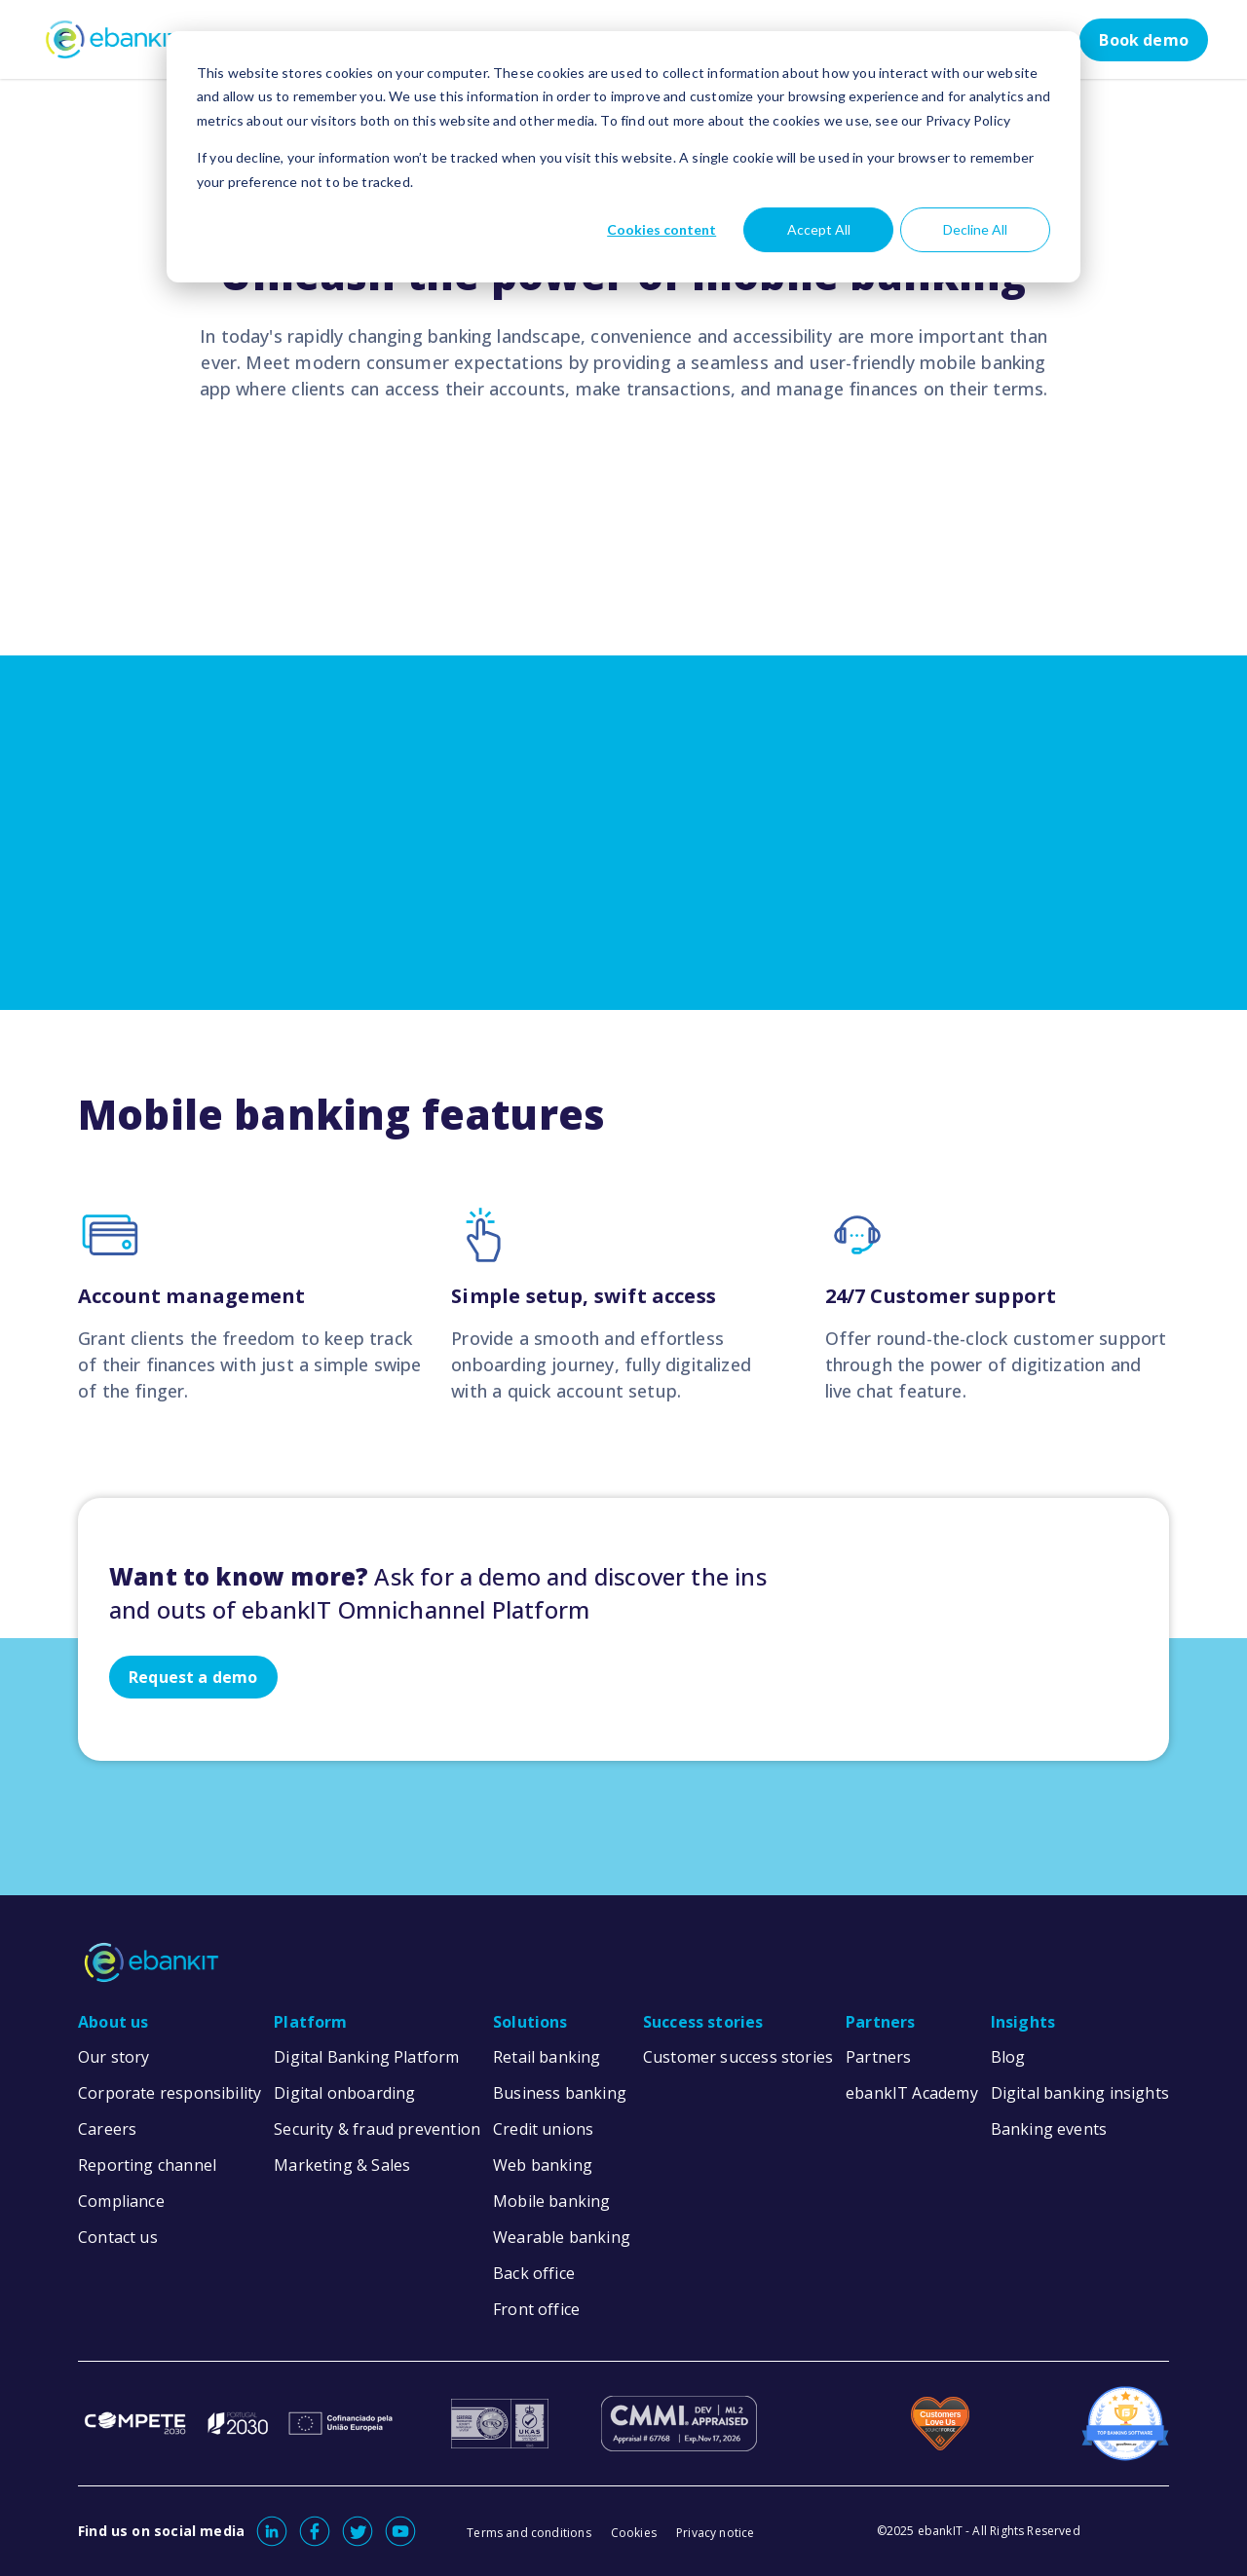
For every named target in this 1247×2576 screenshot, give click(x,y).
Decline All (975, 229)
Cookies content (661, 229)
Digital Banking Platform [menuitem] (366, 2057)
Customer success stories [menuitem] (738, 2057)
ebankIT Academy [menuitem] (912, 2093)
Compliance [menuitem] (121, 2201)
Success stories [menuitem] (703, 2022)
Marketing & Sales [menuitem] (342, 2165)
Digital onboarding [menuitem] (344, 2093)
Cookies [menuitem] (634, 2532)
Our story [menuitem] (114, 2057)
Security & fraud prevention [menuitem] (377, 2129)
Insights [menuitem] (1023, 2022)
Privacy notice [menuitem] (715, 2532)
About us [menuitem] (113, 2022)
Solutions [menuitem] (530, 2022)
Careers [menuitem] (107, 2129)
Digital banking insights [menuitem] (1080, 2093)
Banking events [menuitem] (1049, 2129)
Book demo (1144, 40)
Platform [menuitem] (310, 2022)
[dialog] (623, 156)
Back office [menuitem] (534, 2273)
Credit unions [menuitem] (543, 2129)
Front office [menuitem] (536, 2309)
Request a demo (193, 1677)
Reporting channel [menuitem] (147, 2165)
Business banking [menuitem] (559, 2093)
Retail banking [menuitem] (547, 2057)
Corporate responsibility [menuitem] (169, 2093)
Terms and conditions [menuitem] (529, 2532)
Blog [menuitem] (1008, 2057)
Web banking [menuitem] (542, 2165)
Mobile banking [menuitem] (552, 2201)
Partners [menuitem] (880, 2022)
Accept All (818, 229)
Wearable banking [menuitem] (561, 2237)
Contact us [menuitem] (118, 2237)
